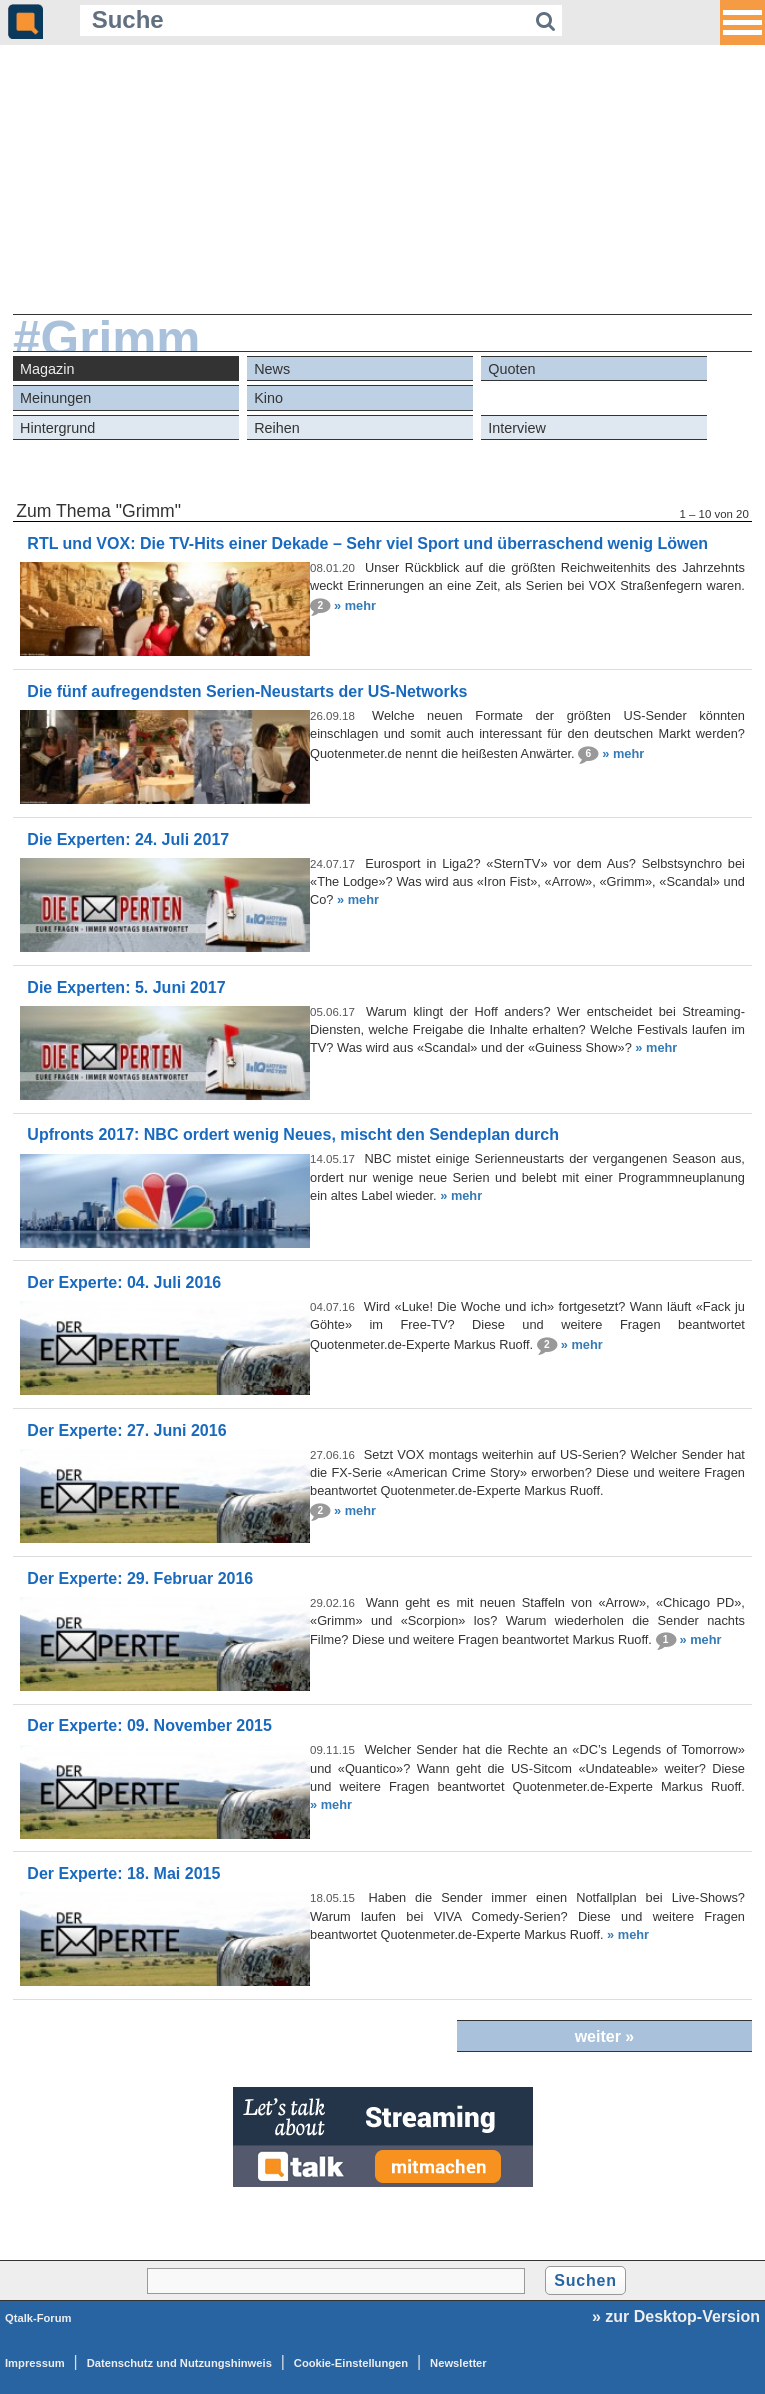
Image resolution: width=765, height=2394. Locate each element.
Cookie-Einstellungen (351, 2363)
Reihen (277, 428)
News (272, 369)
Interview (517, 428)
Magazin (47, 369)
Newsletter (458, 2363)
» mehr (355, 604)
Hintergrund (57, 428)
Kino (268, 398)
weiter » (605, 2036)
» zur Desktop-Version (676, 2316)
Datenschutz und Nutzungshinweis (179, 2363)
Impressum (35, 2363)
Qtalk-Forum (38, 2318)
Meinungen (55, 398)
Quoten (511, 369)
